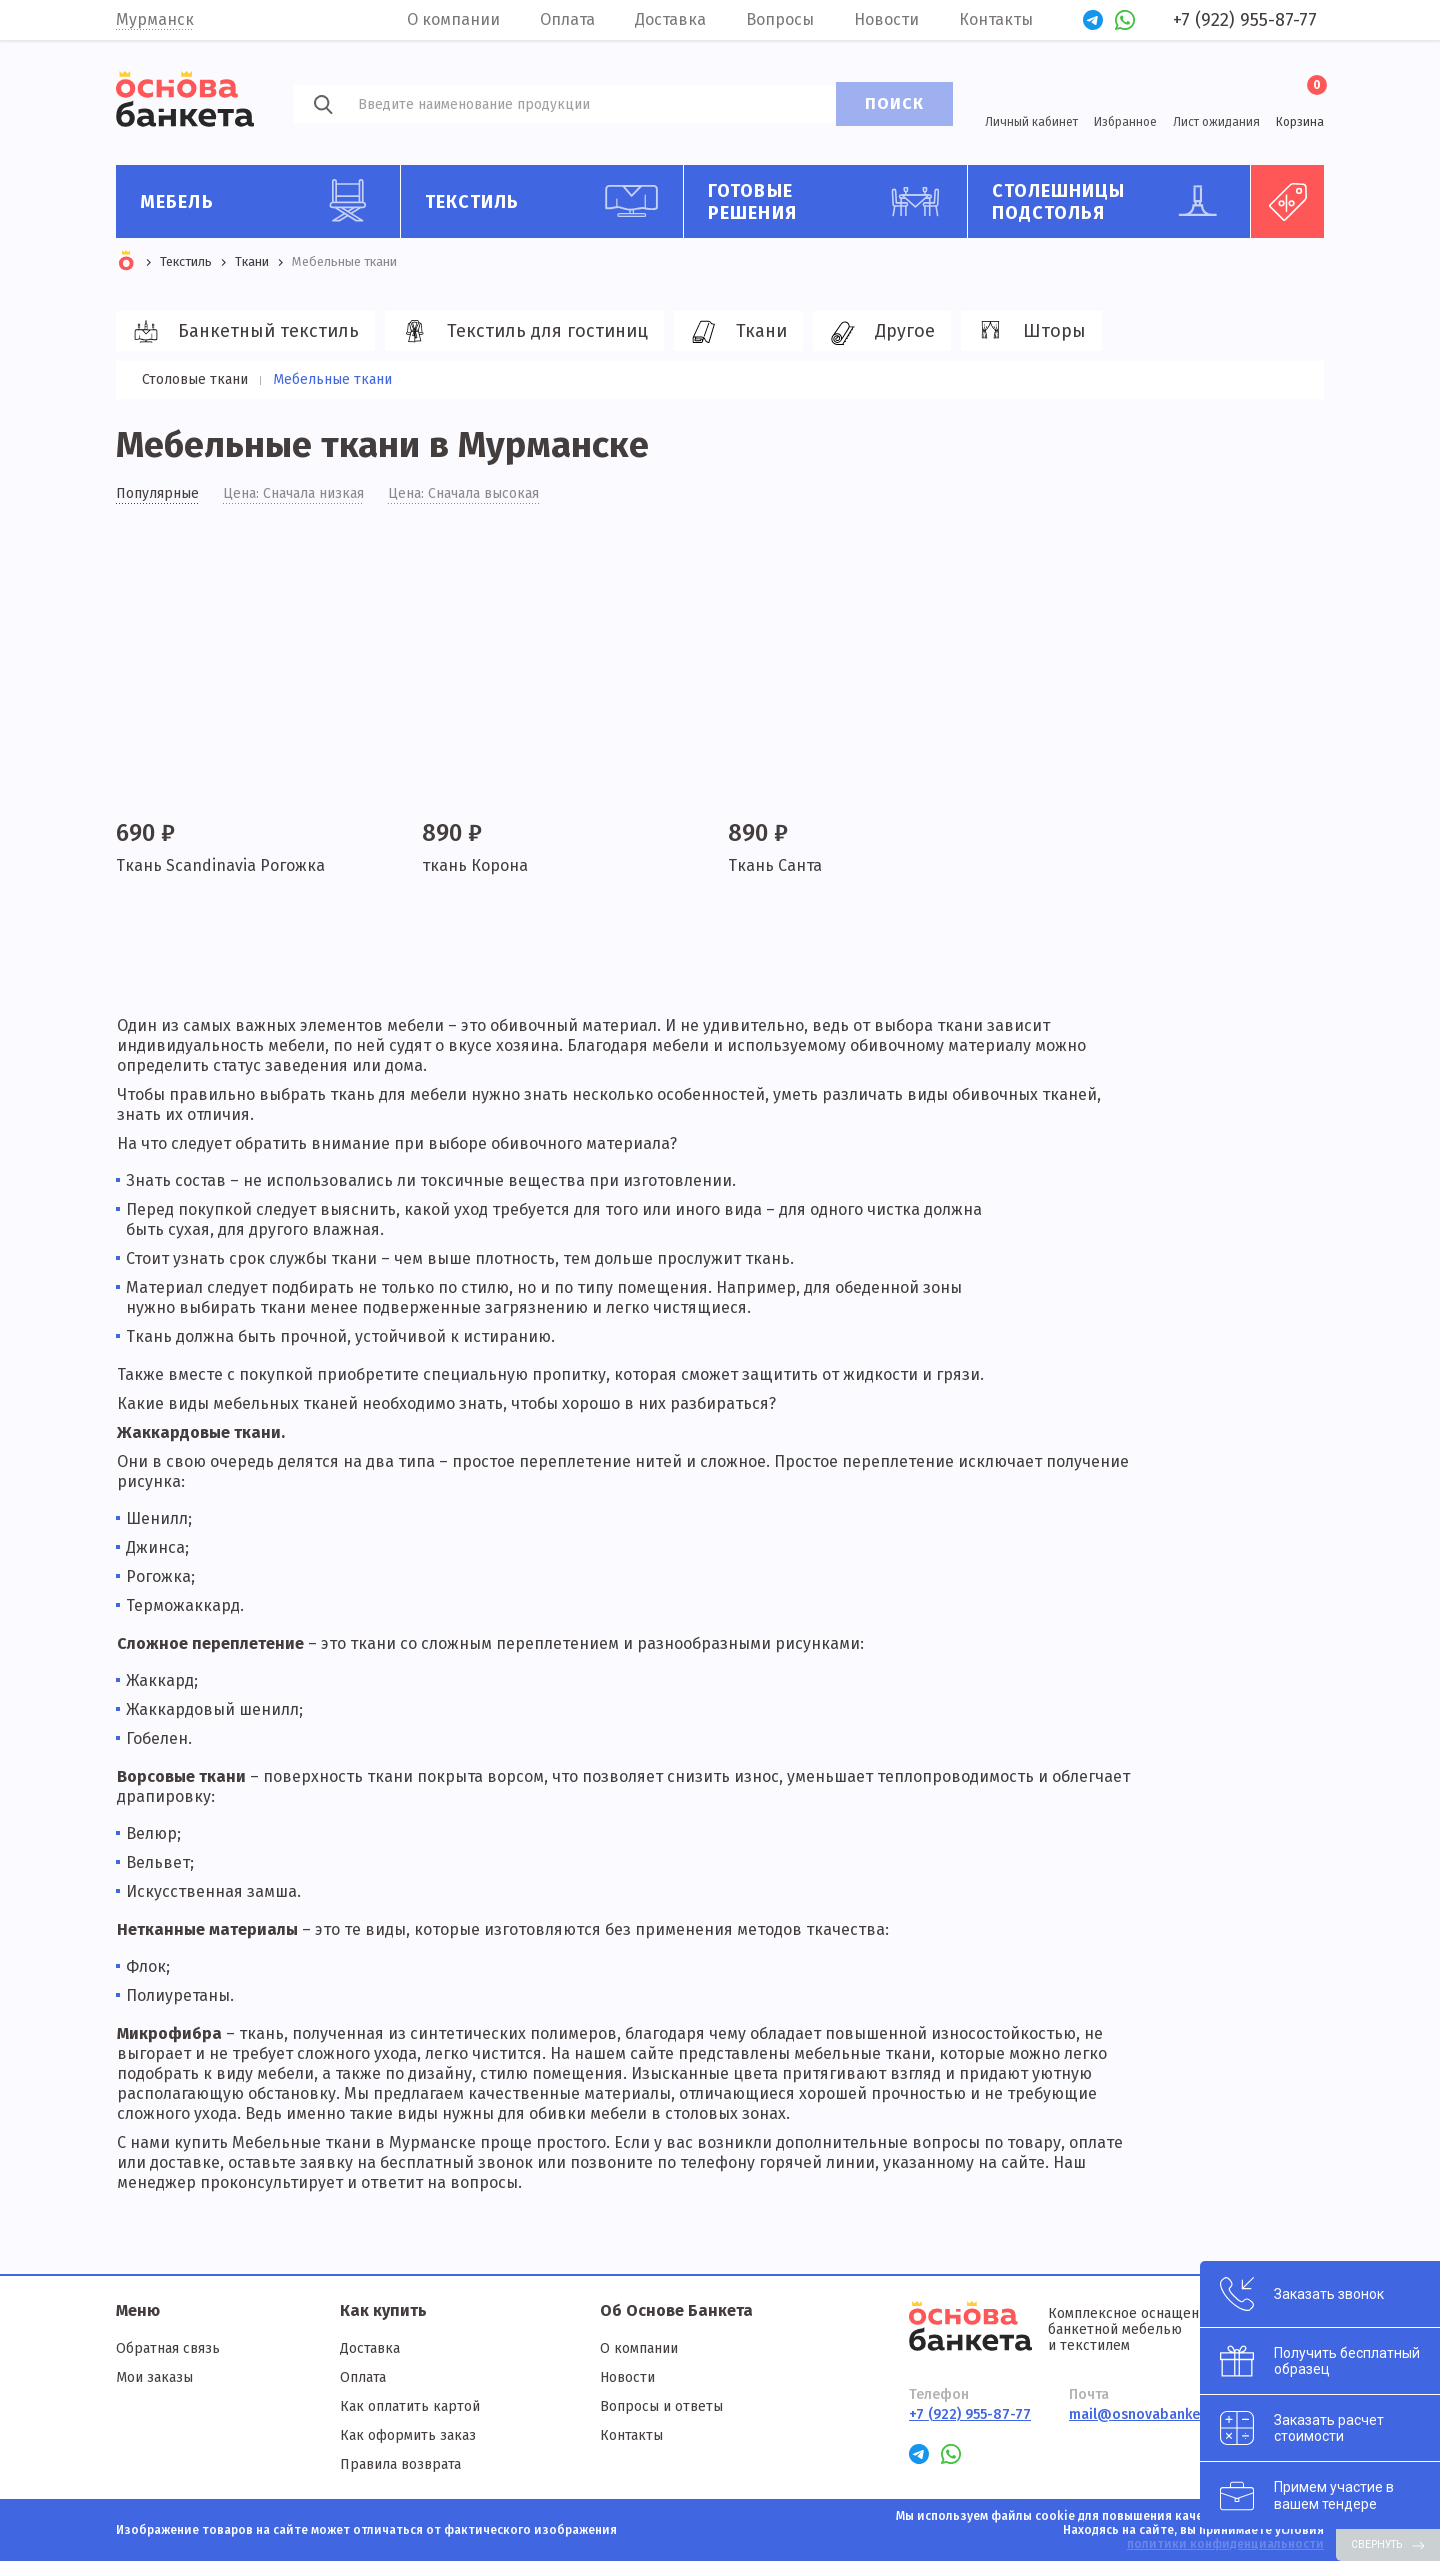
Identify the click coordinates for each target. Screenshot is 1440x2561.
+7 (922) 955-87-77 (1245, 20)
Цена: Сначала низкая (293, 494)
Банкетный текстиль (242, 332)
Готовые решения (830, 201)
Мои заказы (154, 2377)
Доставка (670, 19)
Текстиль (547, 201)
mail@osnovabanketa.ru (1150, 2414)
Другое (879, 332)
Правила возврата (400, 2464)
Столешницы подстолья (1114, 201)
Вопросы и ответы (661, 2406)
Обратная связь (168, 2348)
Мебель (262, 201)
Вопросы (780, 19)
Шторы (1028, 332)
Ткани (735, 332)
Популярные (157, 494)
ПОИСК (894, 103)
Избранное (1125, 122)
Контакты (996, 19)
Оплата (567, 19)
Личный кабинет (1031, 122)
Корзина (1300, 102)
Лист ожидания (1216, 122)
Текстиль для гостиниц (521, 332)
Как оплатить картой (410, 2406)
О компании (453, 19)
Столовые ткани (195, 379)
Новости (886, 19)
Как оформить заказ (408, 2435)
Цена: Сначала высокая (463, 494)
